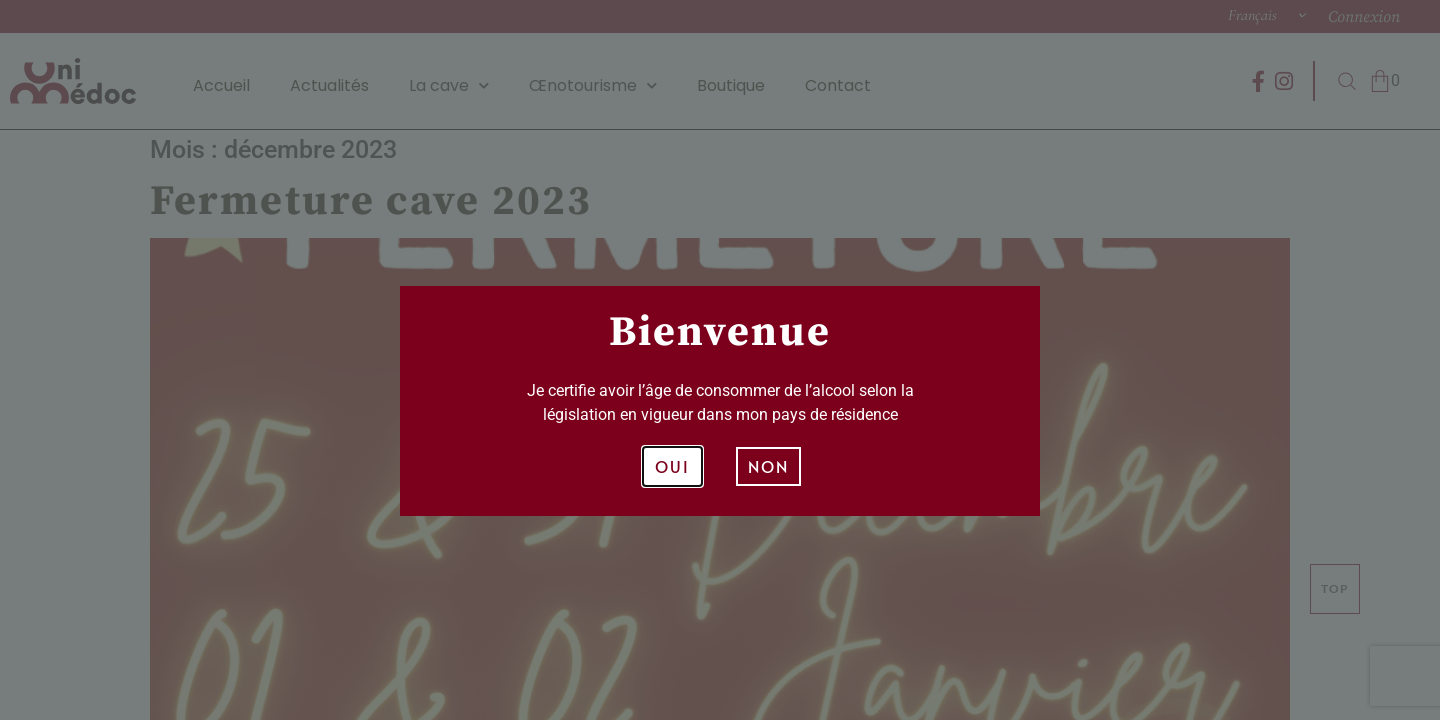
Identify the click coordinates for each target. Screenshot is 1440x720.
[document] (720, 360)
